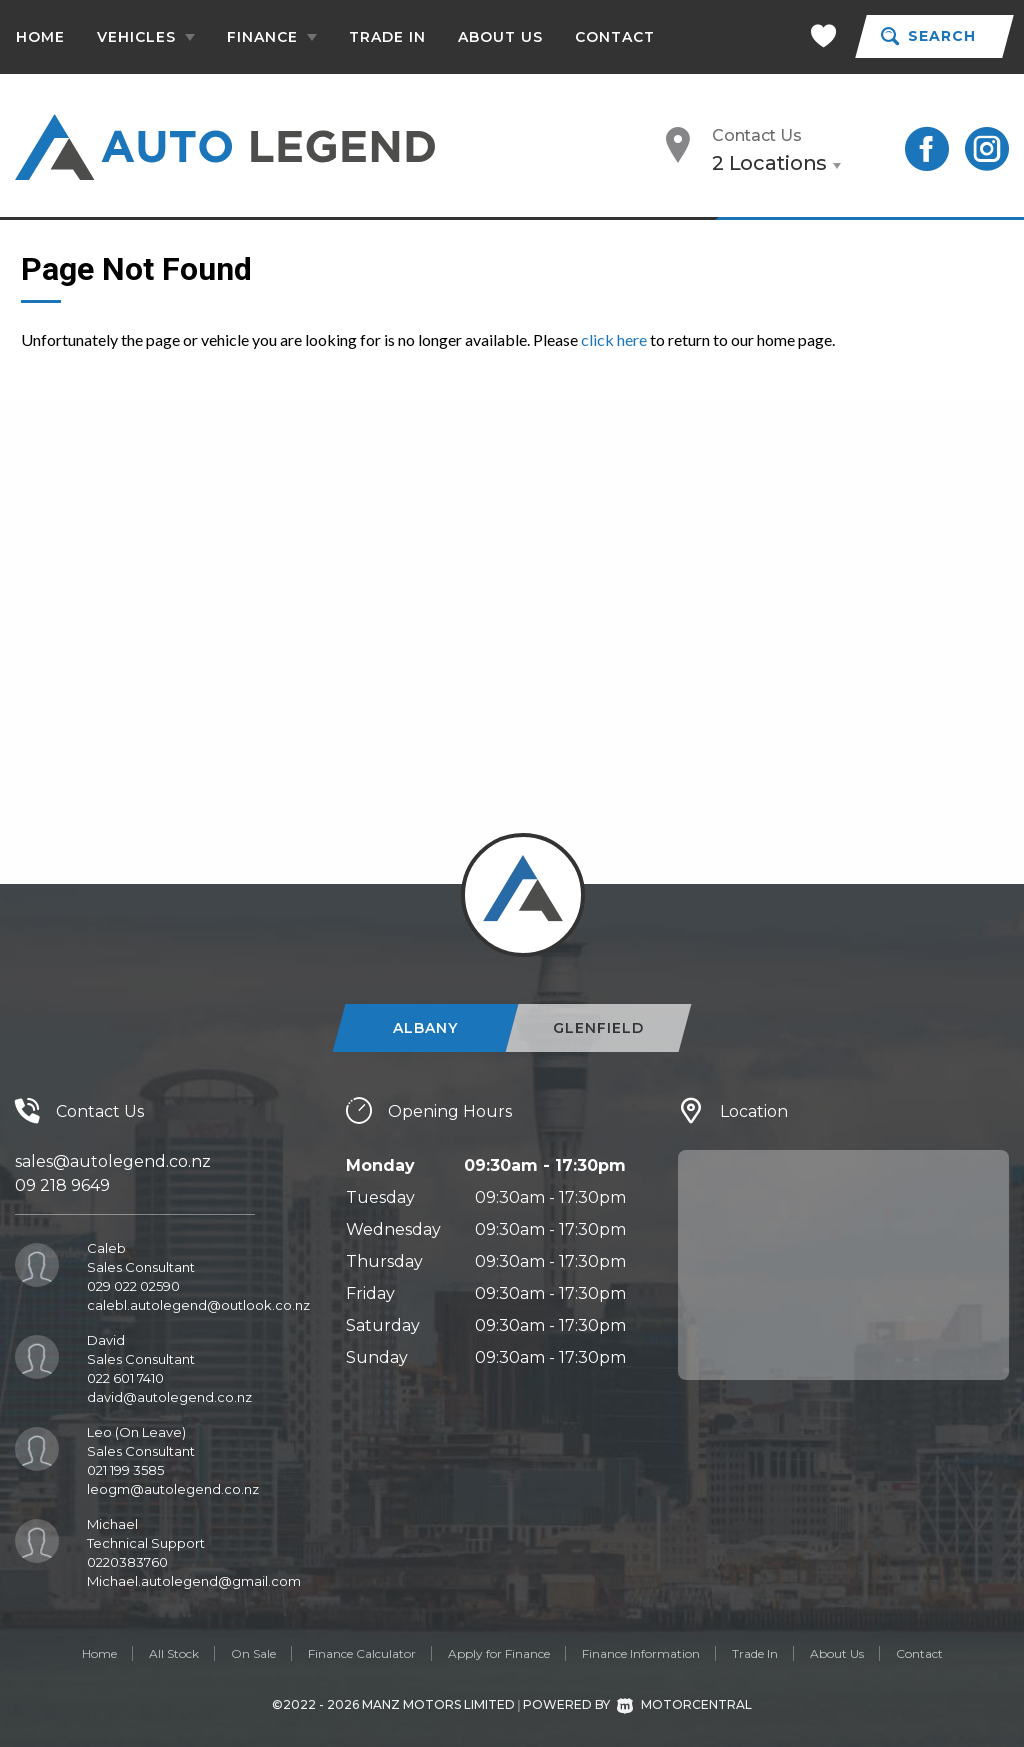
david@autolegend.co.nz (169, 1397)
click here (614, 339)
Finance (272, 37)
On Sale (253, 1653)
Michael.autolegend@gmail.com (194, 1581)
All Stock (174, 1653)
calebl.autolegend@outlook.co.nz (198, 1305)
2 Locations (769, 163)
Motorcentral (684, 1704)
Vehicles (146, 37)
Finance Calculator (362, 1653)
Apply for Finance (499, 1653)
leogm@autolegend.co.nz (173, 1489)
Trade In (387, 37)
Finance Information (641, 1653)
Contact (615, 37)
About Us (500, 37)
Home (40, 37)
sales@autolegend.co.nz (113, 1161)
